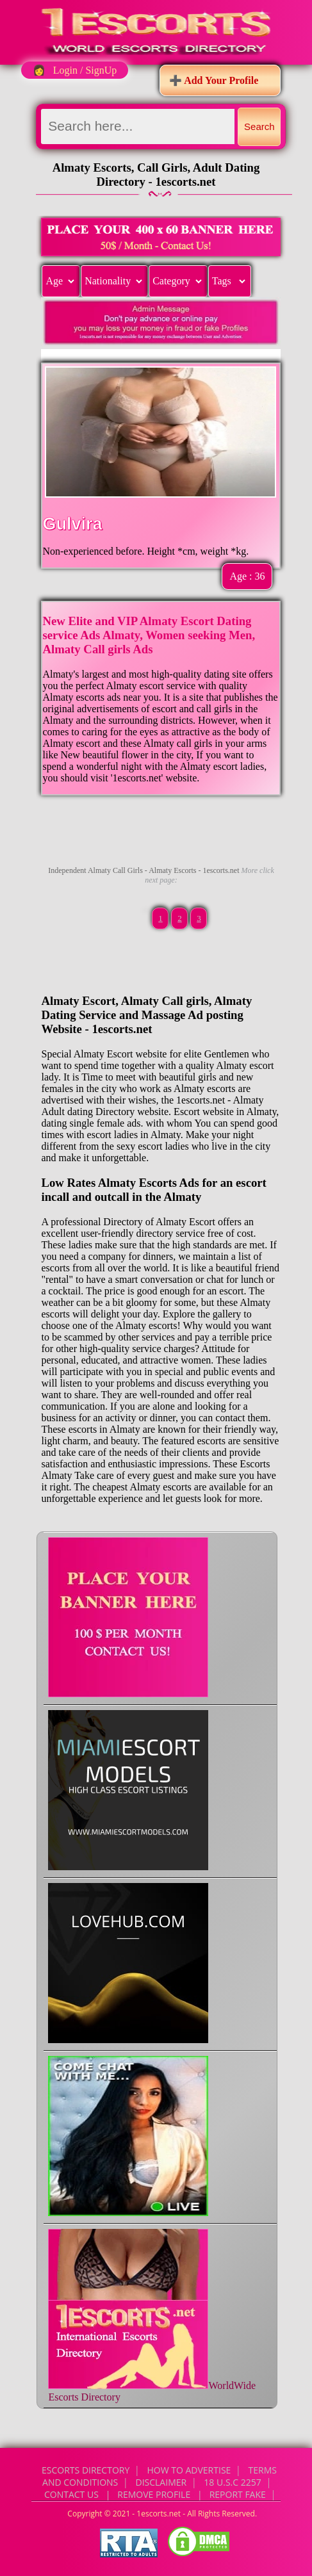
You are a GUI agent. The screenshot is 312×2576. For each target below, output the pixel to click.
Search (259, 126)
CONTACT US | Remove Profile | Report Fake (155, 2494)
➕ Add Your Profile (213, 80)
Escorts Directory (85, 2470)
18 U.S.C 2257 (232, 2482)
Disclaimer (161, 2482)
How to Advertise (189, 2470)
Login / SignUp (85, 70)
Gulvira (72, 524)
